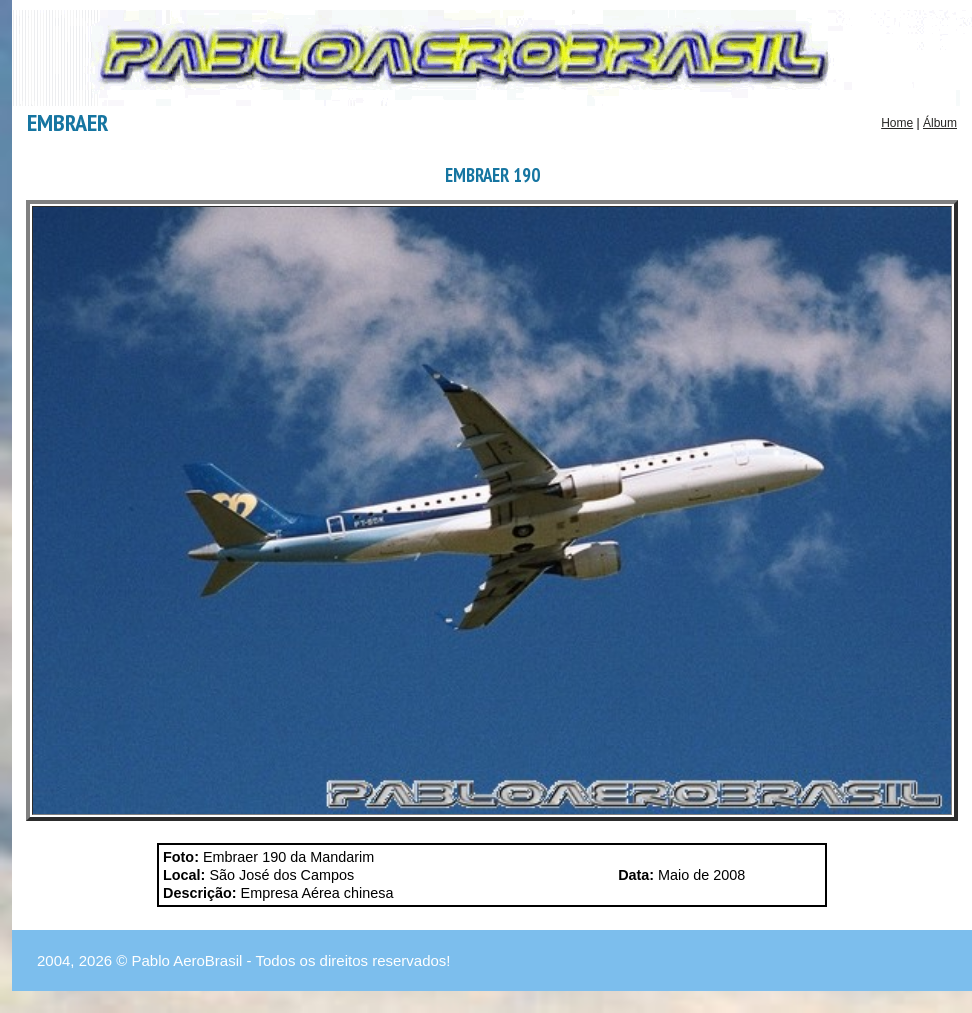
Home (897, 123)
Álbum (940, 123)
